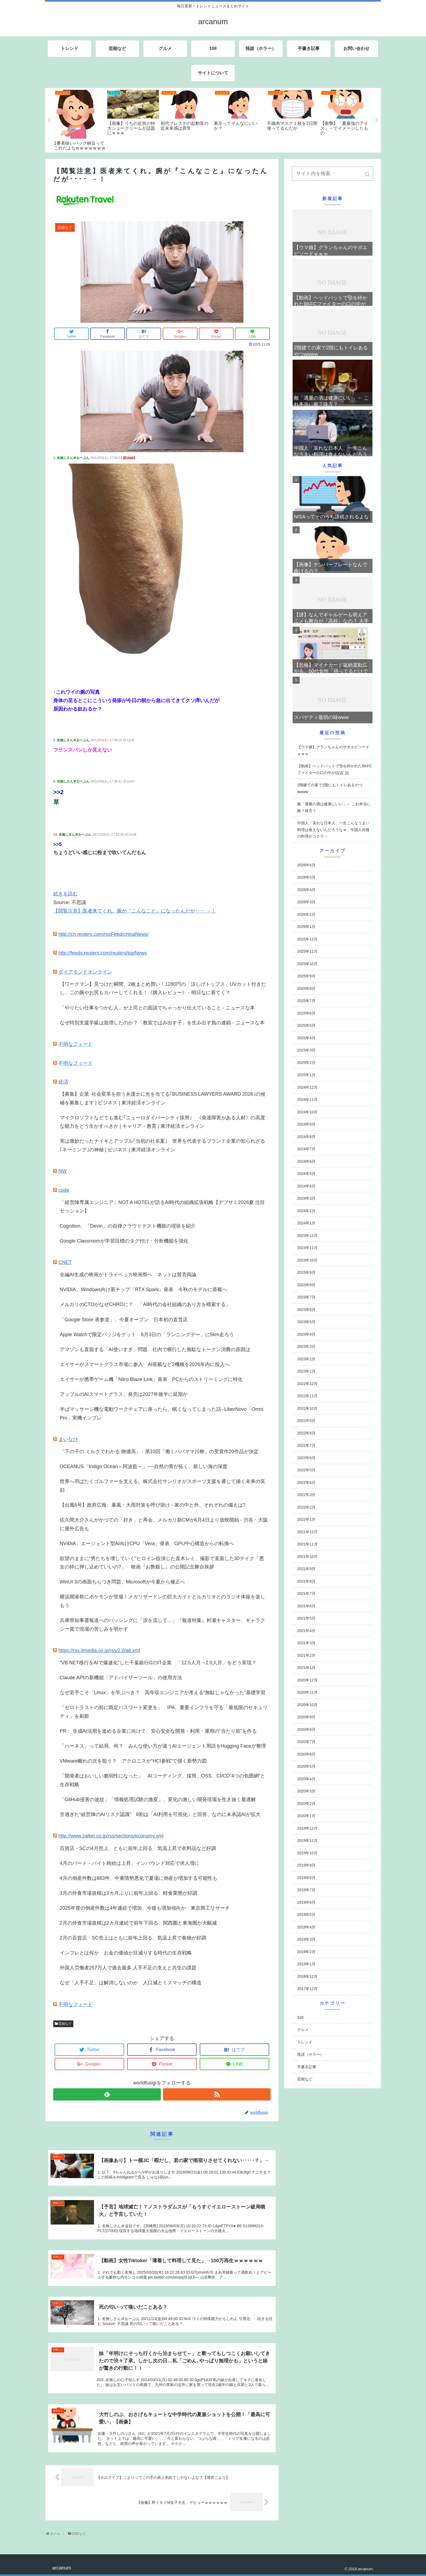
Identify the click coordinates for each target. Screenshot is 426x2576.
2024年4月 (306, 1186)
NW (62, 1171)
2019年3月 (306, 1939)
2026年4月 (306, 890)
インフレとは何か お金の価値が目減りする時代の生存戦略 (126, 1953)
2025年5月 (306, 1025)
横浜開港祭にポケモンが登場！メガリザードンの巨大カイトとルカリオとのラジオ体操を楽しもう (162, 1601)
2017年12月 (307, 1988)
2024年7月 (306, 1149)
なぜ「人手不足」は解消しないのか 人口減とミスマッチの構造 (131, 1982)
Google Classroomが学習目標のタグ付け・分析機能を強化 (124, 1241)
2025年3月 (306, 1050)
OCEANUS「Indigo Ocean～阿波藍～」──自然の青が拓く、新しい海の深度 (144, 1466)
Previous (49, 120)
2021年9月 (306, 1569)
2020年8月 (306, 1729)
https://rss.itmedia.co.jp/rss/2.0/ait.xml (99, 1650)
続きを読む (65, 893)
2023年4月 (306, 1334)
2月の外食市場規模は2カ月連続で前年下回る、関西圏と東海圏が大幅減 (138, 1923)
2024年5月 (306, 1173)
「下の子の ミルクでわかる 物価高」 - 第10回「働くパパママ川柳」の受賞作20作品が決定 (159, 1451)
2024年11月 (307, 1099)
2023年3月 (306, 1346)
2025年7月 (306, 1001)
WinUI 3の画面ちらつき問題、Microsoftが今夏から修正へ (122, 1582)
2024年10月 (307, 1112)
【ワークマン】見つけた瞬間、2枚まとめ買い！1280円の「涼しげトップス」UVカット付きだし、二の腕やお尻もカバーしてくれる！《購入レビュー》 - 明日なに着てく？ (163, 988)
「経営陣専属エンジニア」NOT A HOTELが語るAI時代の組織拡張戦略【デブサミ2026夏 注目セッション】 (162, 1207)
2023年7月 (306, 1297)
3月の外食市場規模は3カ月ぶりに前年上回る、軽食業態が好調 (128, 1893)
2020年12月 (307, 1680)
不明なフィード (75, 1044)
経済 (63, 1082)
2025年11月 (307, 951)
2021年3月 (306, 1643)
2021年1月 (306, 1667)
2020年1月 (306, 1816)
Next (377, 120)
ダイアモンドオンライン (85, 972)
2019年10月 (307, 1853)
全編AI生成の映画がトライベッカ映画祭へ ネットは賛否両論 (128, 1274)
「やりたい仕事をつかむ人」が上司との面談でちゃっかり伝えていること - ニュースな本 (157, 1007)
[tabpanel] (79, 119)
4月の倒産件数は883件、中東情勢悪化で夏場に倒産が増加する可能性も (138, 1878)
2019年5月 (306, 1914)
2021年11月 (307, 1544)
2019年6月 (306, 1902)
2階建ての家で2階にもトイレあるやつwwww (329, 788)
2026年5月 (306, 877)
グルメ (303, 2029)
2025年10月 (307, 964)
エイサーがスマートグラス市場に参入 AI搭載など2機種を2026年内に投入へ (145, 1364)
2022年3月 (306, 1495)
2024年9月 (306, 1124)
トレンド (304, 2042)
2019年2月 (306, 1952)
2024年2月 (306, 1211)
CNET (65, 1262)
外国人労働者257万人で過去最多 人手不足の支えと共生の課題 (128, 1967)
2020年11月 (307, 1692)
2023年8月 (306, 1285)
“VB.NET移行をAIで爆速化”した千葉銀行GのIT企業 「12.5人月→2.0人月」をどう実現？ (158, 1662)
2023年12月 (307, 1235)
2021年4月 (306, 1630)
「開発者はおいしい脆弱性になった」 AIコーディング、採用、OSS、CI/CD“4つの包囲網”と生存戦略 (162, 1780)
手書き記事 (306, 2067)
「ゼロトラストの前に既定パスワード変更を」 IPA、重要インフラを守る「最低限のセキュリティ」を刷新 (164, 1712)
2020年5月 (306, 1766)
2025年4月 (306, 1038)
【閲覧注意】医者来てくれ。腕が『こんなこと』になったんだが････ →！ (134, 911)
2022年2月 (306, 1507)
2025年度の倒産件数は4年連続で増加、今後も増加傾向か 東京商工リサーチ (145, 1908)
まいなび (68, 1439)
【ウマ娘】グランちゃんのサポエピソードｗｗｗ (333, 750)
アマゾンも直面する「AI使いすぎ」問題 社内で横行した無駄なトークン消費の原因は (155, 1349)
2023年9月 (306, 1272)
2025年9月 (306, 976)
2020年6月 (306, 1754)
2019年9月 (306, 1865)
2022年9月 (306, 1420)
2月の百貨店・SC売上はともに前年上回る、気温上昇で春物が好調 (133, 1938)
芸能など (65, 2024)
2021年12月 (307, 1532)
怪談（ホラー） (310, 2054)
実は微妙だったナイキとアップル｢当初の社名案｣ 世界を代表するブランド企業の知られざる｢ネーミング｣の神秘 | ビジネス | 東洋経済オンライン (162, 1145)
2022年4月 (306, 1482)
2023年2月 (306, 1359)
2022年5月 (306, 1470)
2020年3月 (306, 1791)
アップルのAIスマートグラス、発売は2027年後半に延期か (124, 1394)
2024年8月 (306, 1137)
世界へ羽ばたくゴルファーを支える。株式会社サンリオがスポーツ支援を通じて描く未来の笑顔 (162, 1486)
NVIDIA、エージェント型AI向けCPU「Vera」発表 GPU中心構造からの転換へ (147, 1543)
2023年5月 (306, 1322)
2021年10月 (307, 1556)
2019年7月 (306, 1890)
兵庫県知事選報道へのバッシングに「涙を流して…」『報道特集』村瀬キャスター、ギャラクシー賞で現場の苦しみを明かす (162, 1625)
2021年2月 (306, 1655)
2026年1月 (306, 926)
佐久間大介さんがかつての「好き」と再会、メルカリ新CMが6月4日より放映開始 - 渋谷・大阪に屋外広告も (164, 1524)
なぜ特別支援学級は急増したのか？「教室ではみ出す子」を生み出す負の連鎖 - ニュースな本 (162, 1022)
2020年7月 (306, 1741)
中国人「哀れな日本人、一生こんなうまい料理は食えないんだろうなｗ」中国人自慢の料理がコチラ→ (333, 829)
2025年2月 (306, 1062)
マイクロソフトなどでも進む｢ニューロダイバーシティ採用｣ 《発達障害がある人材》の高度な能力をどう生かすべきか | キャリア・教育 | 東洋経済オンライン (162, 1122)
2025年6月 (306, 1013)
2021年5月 (306, 1618)
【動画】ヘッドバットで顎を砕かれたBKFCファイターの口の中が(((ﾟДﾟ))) (334, 769)
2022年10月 (307, 1408)
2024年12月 (307, 1087)
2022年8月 (306, 1433)
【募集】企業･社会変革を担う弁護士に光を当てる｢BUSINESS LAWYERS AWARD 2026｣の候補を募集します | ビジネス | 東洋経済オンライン (162, 1098)
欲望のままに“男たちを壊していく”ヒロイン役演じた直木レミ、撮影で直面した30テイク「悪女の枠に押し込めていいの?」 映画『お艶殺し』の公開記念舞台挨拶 (162, 1563)
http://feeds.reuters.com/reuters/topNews (102, 953)
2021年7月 (306, 1593)
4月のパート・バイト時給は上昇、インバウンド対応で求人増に (129, 1863)
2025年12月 (307, 939)
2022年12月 (307, 1384)
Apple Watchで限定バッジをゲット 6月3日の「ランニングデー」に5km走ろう (147, 1334)
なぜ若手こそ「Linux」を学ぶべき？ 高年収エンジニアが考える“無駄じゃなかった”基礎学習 (162, 1692)
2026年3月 (306, 902)
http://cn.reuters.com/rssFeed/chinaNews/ (103, 934)
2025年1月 (306, 1075)
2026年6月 (306, 865)
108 (300, 2017)
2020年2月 (306, 1803)
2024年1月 (306, 1223)
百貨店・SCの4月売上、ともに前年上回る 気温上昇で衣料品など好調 (138, 1848)
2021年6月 (306, 1606)
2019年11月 (307, 1840)
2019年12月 (307, 1828)
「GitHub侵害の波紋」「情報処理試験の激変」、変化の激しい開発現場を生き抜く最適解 (158, 1799)
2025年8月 (306, 988)
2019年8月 (306, 1877)
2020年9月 (306, 1717)
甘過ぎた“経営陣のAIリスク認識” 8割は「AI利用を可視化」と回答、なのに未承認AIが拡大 (160, 1814)
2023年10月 (307, 1260)
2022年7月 (306, 1445)
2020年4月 (306, 1779)
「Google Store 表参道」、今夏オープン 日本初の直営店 (124, 1319)
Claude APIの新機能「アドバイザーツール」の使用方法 (121, 1677)
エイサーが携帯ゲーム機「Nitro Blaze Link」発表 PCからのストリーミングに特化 (151, 1379)
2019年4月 (306, 1927)
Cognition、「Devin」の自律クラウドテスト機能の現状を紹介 (128, 1226)
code (63, 1190)
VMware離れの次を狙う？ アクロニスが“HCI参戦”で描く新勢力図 (133, 1761)
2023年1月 (306, 1371)
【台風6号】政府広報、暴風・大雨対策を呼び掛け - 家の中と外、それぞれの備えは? (153, 1505)
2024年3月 (306, 1198)
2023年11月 (307, 1248)
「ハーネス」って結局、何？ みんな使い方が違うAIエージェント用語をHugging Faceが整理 (163, 1746)
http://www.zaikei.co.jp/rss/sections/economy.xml (111, 1836)
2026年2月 (306, 914)
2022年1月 (306, 1519)
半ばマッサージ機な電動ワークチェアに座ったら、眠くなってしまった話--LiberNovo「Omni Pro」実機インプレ (161, 1413)
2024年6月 (306, 1161)
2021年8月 (306, 1581)
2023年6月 (306, 1309)
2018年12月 (307, 1976)
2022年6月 (306, 1458)
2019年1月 (306, 1964)
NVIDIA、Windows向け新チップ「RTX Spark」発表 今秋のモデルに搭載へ (143, 1289)
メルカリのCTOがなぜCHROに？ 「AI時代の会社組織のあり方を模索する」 (145, 1304)
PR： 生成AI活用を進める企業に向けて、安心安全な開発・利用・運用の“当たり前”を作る (158, 1731)
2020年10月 (307, 1705)
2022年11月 (307, 1396)
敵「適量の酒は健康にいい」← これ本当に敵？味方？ (334, 807)
